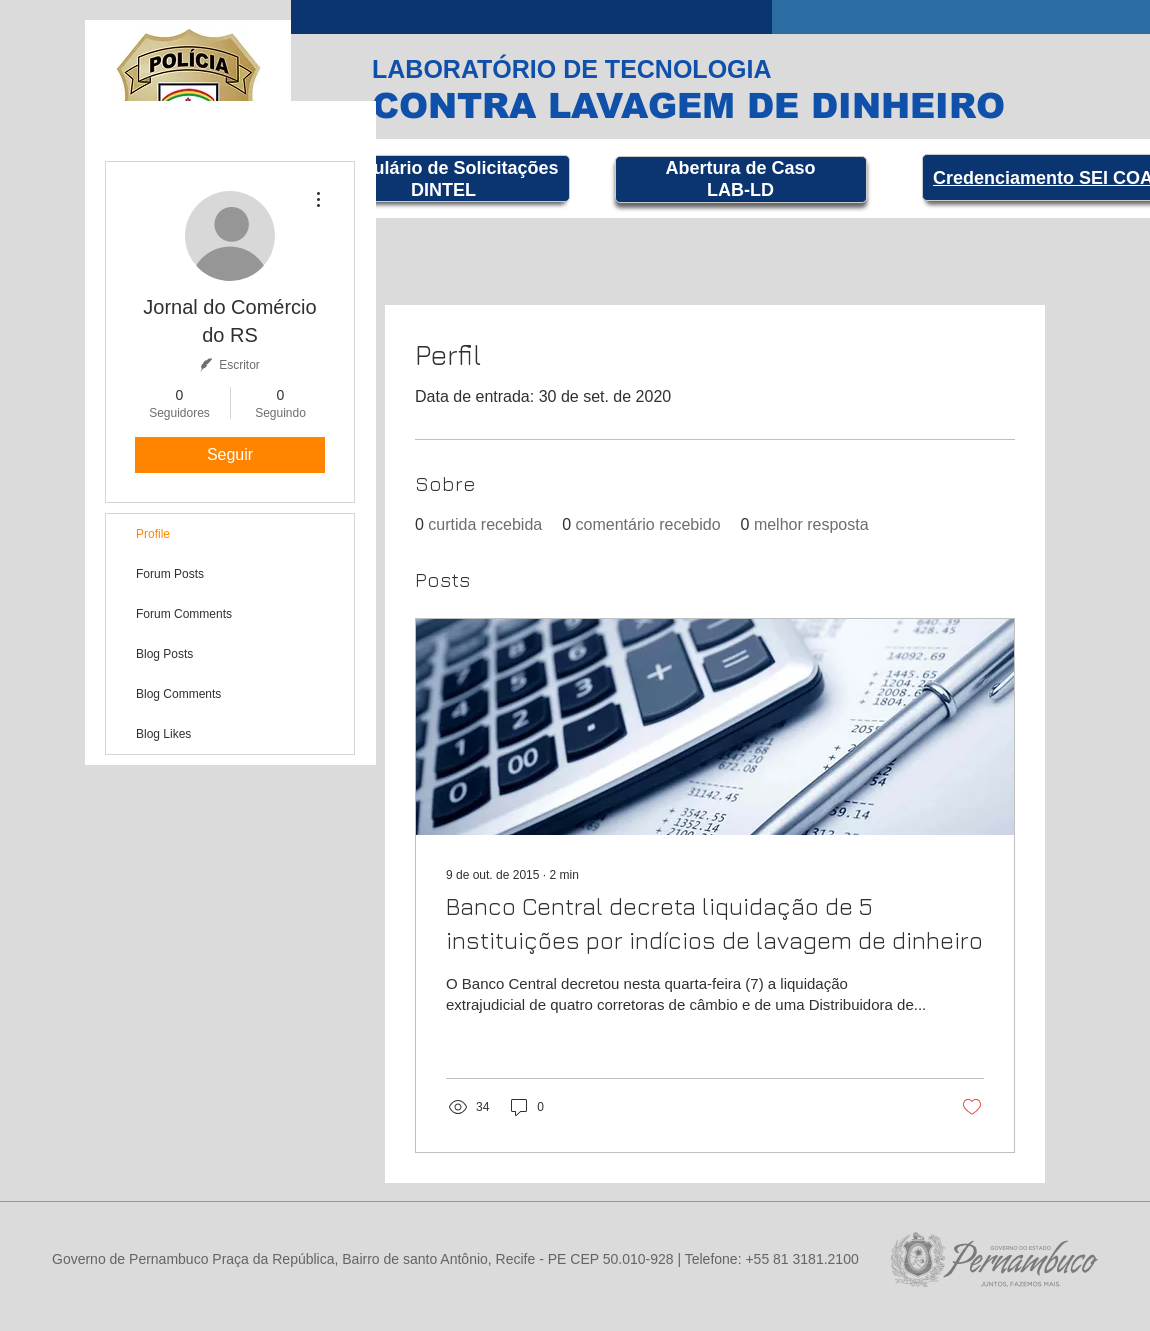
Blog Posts (164, 654)
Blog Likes (163, 734)
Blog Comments (178, 694)
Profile (153, 534)
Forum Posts (170, 574)
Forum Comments (184, 614)
